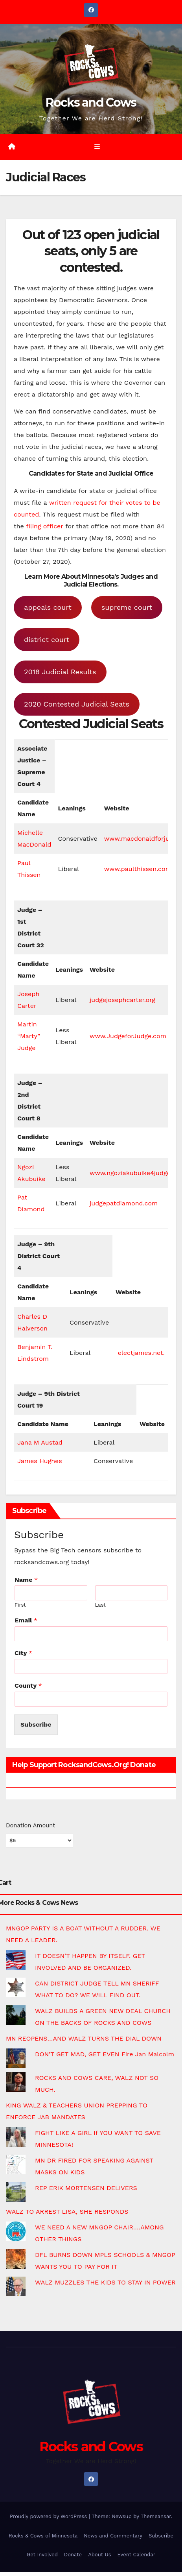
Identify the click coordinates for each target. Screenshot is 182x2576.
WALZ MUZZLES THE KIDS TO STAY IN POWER (105, 2282)
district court (46, 639)
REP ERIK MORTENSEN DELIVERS (86, 2188)
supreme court (126, 607)
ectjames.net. (144, 1352)
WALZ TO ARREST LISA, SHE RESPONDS (67, 2211)
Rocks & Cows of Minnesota (43, 2536)
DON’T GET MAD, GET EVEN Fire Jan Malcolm (104, 2054)
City (23, 1653)
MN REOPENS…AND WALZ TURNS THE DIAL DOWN (84, 2038)
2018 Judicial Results (60, 672)
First (20, 1605)
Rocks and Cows (91, 102)
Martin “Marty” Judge (28, 1036)
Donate (73, 2555)
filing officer (44, 526)
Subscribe (35, 1724)
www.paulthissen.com (137, 869)
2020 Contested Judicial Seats (76, 704)
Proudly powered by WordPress (49, 2516)
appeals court (48, 607)
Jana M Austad (40, 1442)
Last (100, 1605)
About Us (99, 2555)
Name (26, 1579)
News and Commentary (113, 2536)
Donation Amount (30, 1825)
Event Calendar (137, 2555)
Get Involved (42, 2555)
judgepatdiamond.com (124, 1203)
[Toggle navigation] (97, 147)
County (28, 1685)
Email (26, 1620)
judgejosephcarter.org (122, 1000)
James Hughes (39, 1461)
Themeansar (156, 2516)
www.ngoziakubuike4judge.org (136, 1173)
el (120, 1352)
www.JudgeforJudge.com (128, 1036)
